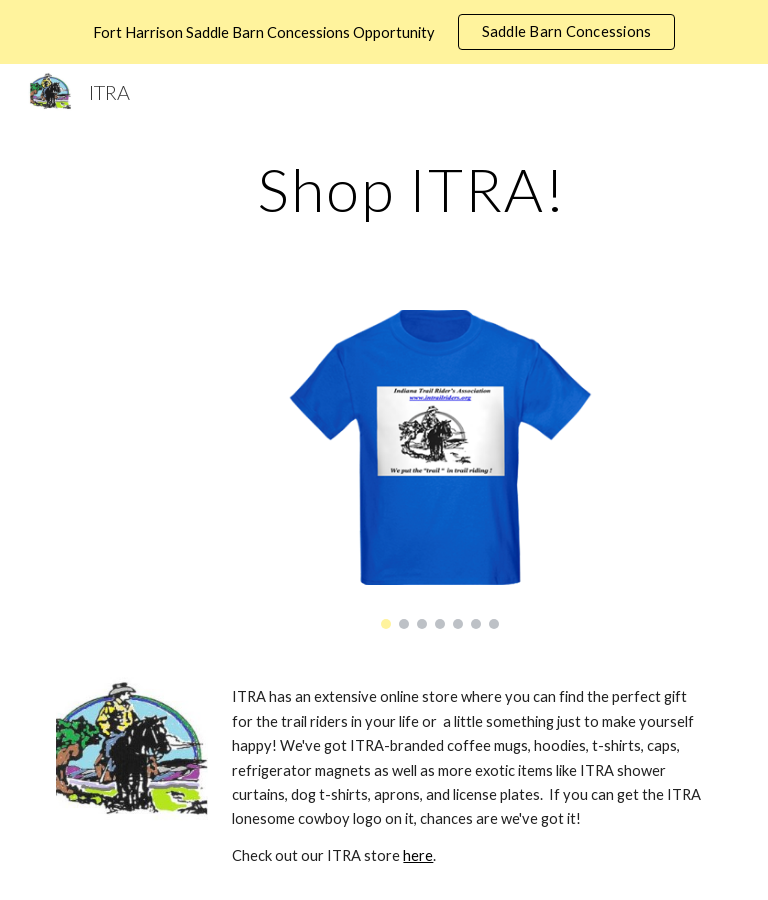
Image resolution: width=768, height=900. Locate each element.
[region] (384, 32)
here (418, 855)
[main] (411, 189)
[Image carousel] (439, 469)
